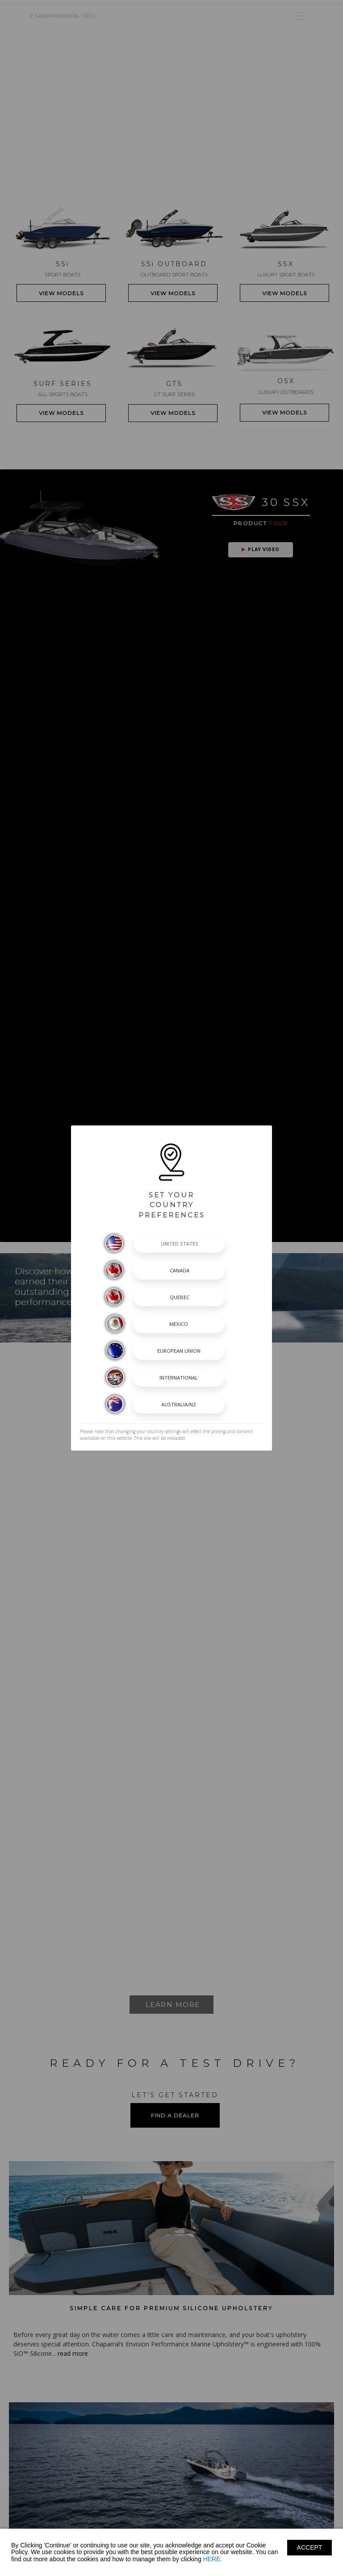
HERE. (212, 2559)
